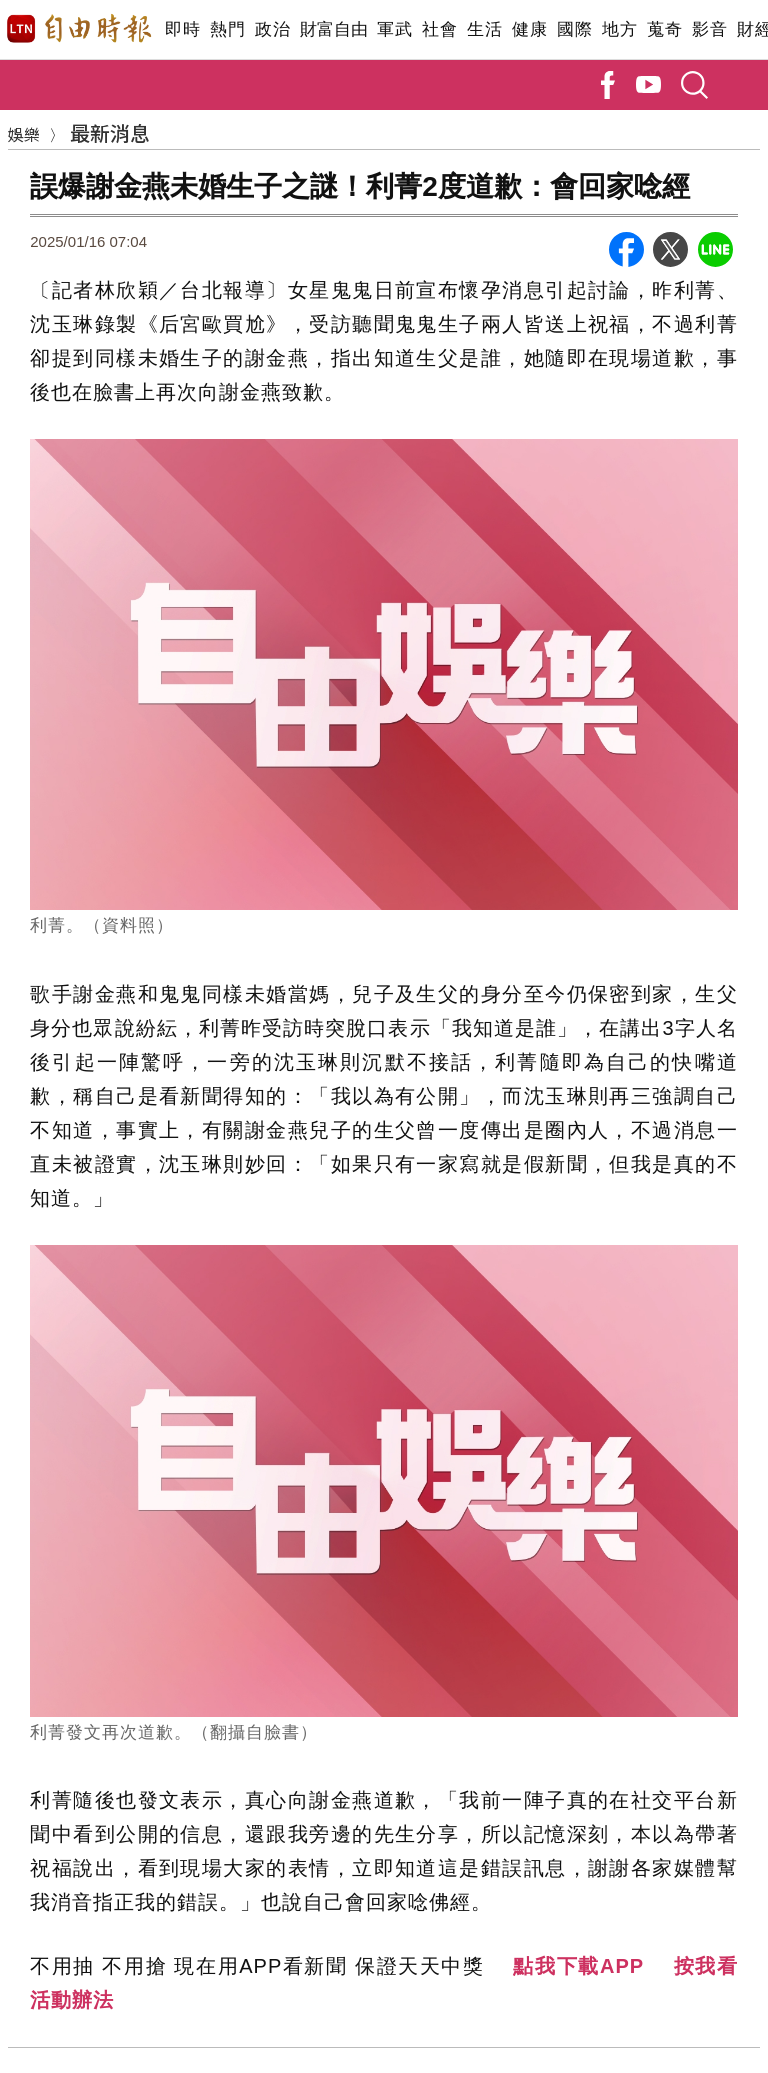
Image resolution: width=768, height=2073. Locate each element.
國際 (574, 29)
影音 (709, 29)
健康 (529, 29)
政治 (272, 29)
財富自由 (333, 29)
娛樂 (24, 134)
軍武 (394, 29)
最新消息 (110, 132)
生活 (484, 29)
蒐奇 (664, 29)
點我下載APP (578, 1966)
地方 (619, 29)
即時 (182, 29)
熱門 (227, 29)
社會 (439, 29)
